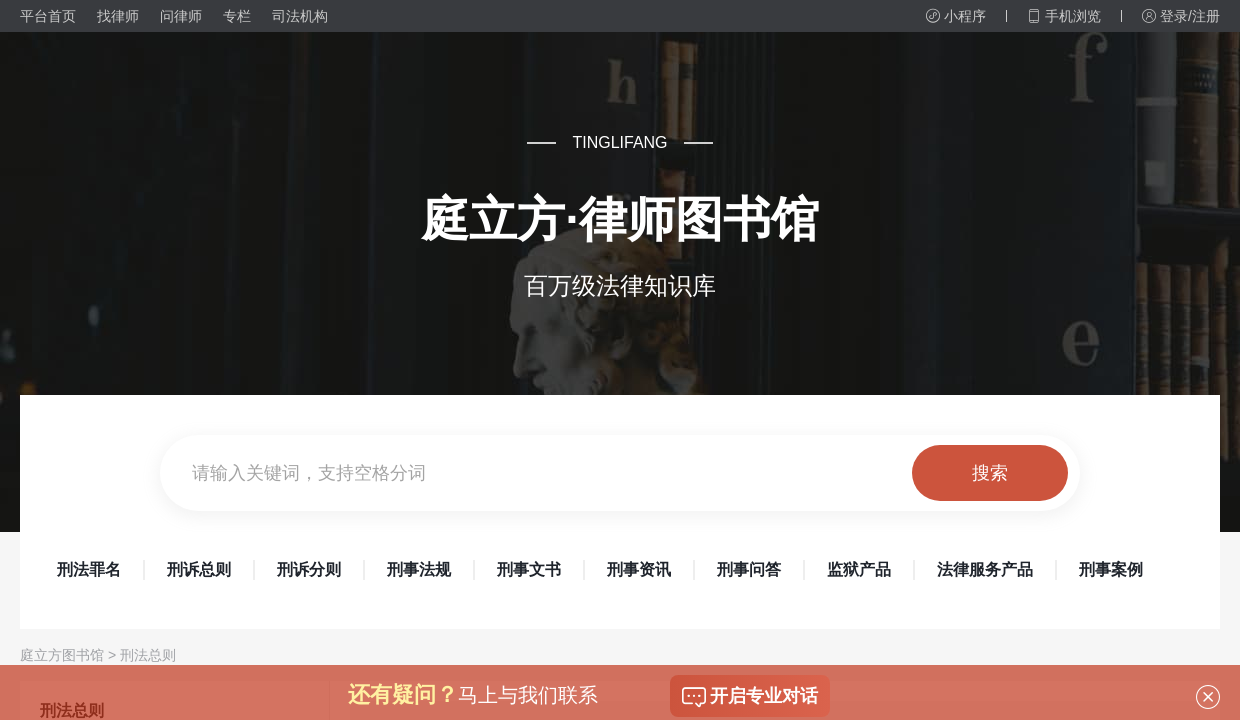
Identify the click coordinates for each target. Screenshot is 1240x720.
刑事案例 (1111, 569)
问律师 (181, 16)
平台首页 (48, 16)
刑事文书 (529, 569)
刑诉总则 (199, 569)
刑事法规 (419, 569)
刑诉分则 (309, 569)
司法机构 (300, 16)
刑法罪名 (89, 569)
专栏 (237, 16)
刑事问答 (749, 569)
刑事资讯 (639, 569)
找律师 (118, 16)
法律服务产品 (985, 569)
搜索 (990, 473)
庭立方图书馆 (62, 655)
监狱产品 (859, 569)
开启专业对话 (750, 697)
